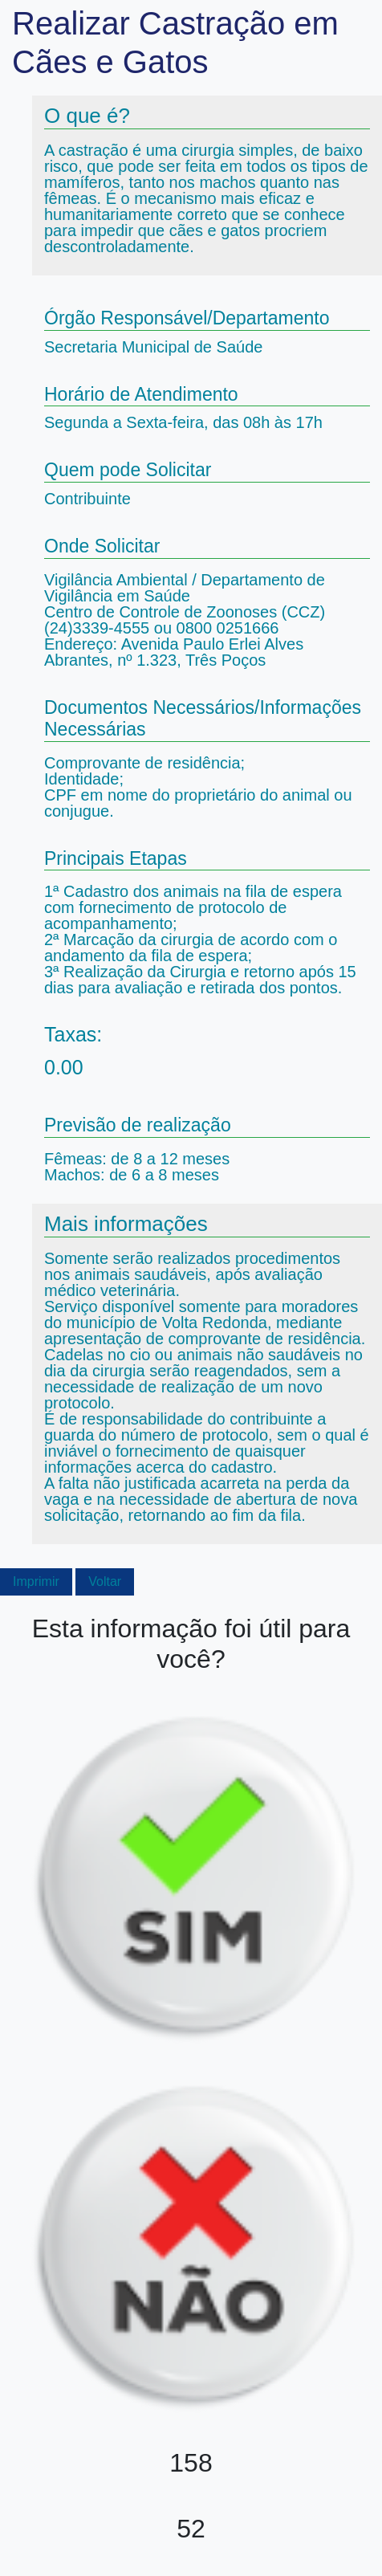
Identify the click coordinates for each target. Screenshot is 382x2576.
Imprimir (36, 1581)
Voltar (104, 1581)
